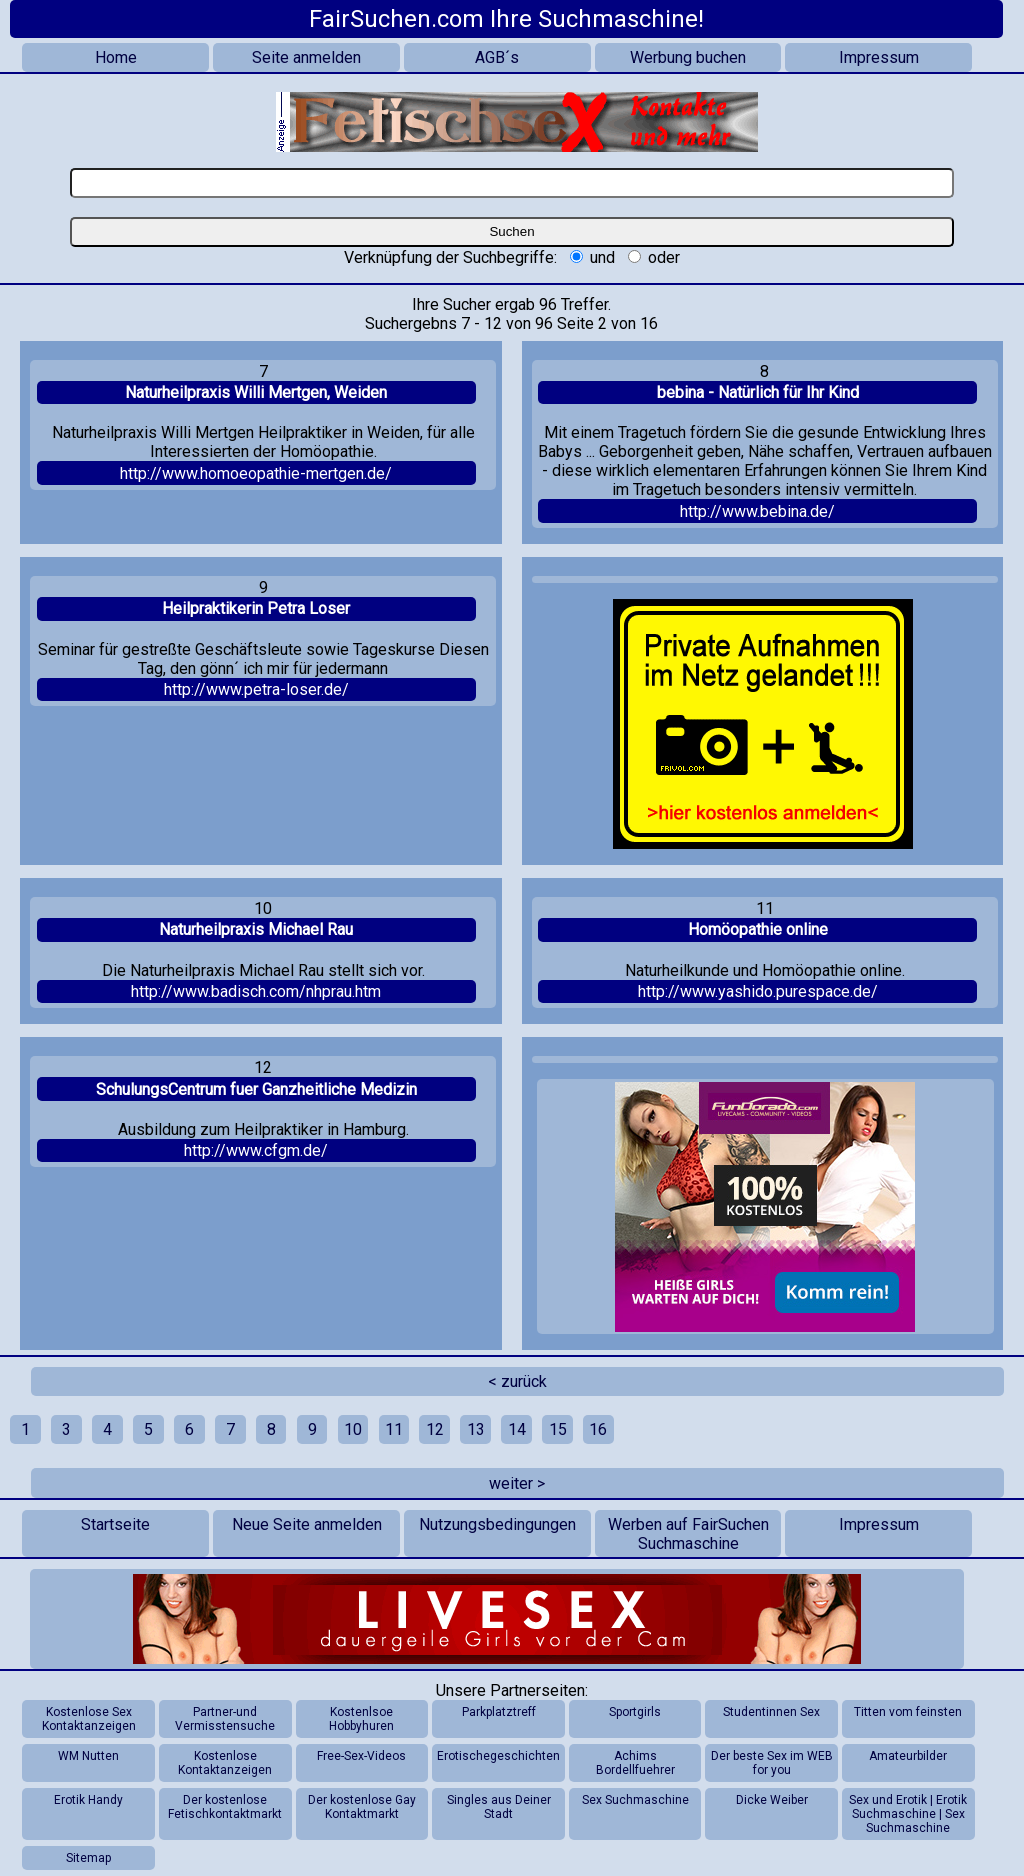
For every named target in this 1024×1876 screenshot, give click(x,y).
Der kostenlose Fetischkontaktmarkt (225, 1807)
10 (353, 1429)
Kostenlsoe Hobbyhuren (361, 1719)
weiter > (517, 1483)
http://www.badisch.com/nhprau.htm (256, 991)
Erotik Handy (88, 1800)
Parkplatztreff (499, 1712)
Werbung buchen (688, 57)
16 (598, 1429)
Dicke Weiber (772, 1800)
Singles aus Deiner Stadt (499, 1807)
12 (435, 1429)
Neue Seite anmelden (307, 1524)
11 (394, 1429)
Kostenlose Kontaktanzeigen (225, 1763)
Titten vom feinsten (908, 1712)
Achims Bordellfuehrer (635, 1763)
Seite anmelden (306, 57)
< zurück (517, 1381)
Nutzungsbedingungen (497, 1524)
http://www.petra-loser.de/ (256, 689)
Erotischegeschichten (498, 1756)
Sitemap (88, 1858)
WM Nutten (88, 1756)
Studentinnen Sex (771, 1712)
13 (476, 1429)
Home (116, 57)
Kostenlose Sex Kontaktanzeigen (89, 1719)
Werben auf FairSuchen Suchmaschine (688, 1534)
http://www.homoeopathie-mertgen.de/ (256, 473)
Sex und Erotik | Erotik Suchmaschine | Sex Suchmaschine (908, 1814)
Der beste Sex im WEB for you (772, 1763)
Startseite (115, 1524)
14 (517, 1429)
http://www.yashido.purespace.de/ (758, 991)
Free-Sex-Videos (361, 1756)
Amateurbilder (908, 1756)
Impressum (879, 57)
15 (558, 1429)
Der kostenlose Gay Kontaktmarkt (362, 1807)
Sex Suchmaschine (635, 1800)
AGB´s (497, 57)
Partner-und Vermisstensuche (225, 1719)
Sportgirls (635, 1712)
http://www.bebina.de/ (757, 511)
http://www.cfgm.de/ (256, 1150)
